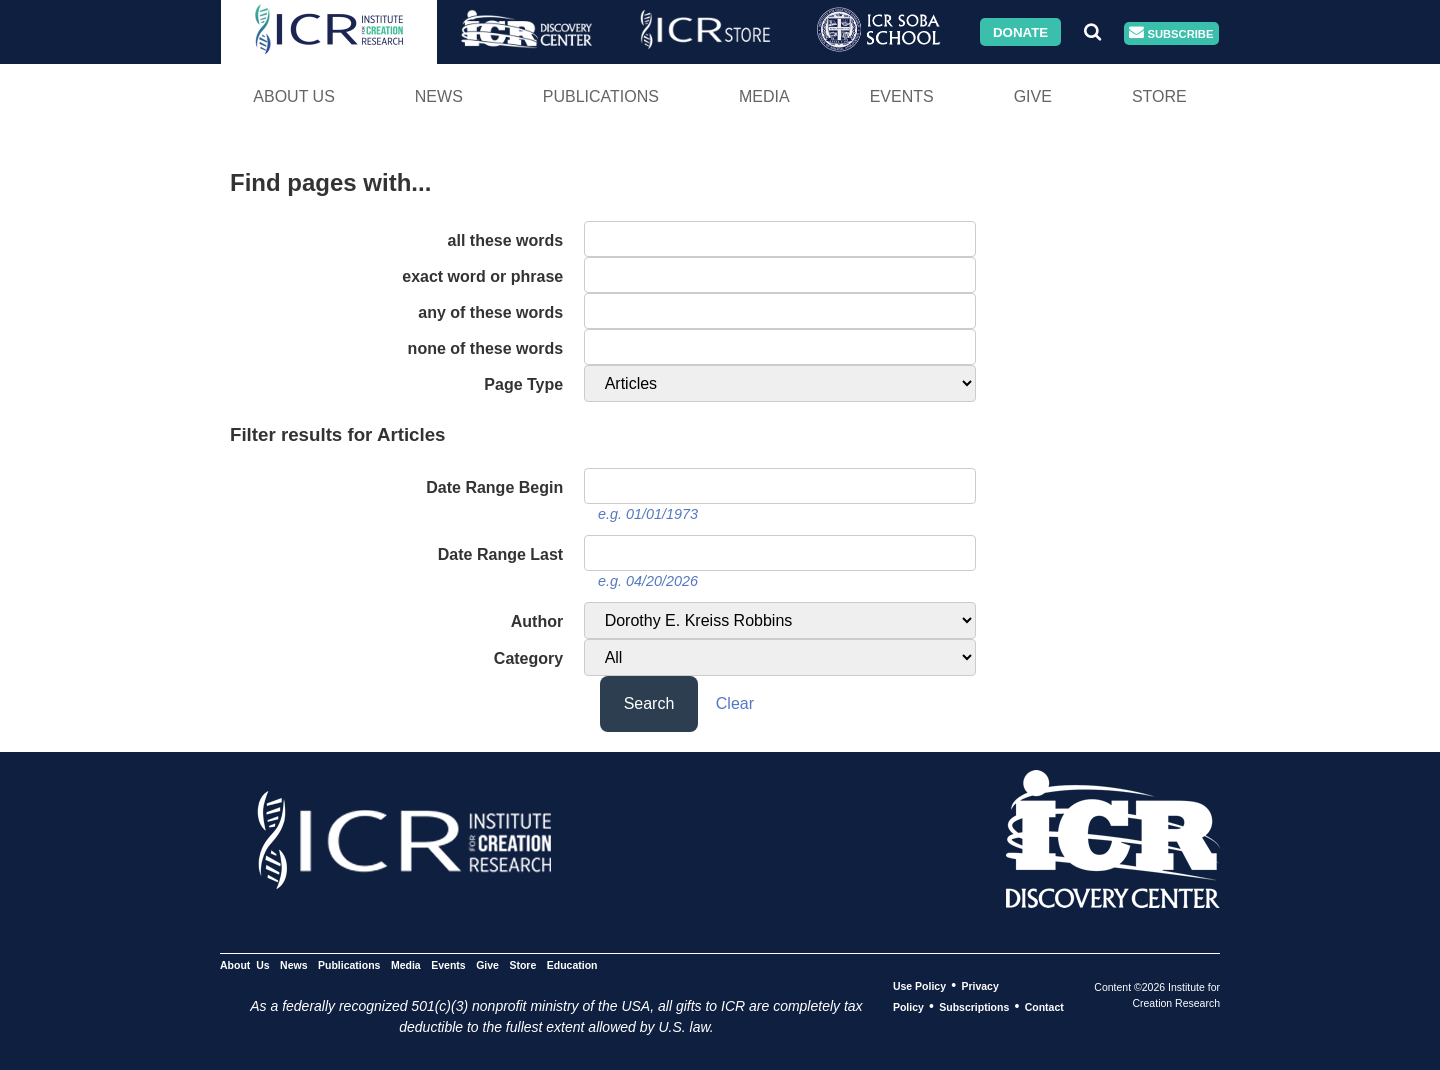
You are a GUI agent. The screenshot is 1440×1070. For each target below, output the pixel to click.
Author (537, 621)
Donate (1020, 31)
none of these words (486, 348)
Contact (1044, 1007)
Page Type (523, 384)
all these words (506, 240)
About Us (294, 96)
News (439, 96)
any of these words (490, 312)
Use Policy (919, 986)
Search (649, 703)
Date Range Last (500, 554)
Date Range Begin (494, 487)
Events (902, 96)
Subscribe (1171, 33)
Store (1159, 96)
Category (528, 658)
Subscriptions (974, 1007)
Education (572, 965)
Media (764, 96)
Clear (735, 703)
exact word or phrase (482, 276)
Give (1033, 96)
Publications (601, 96)
